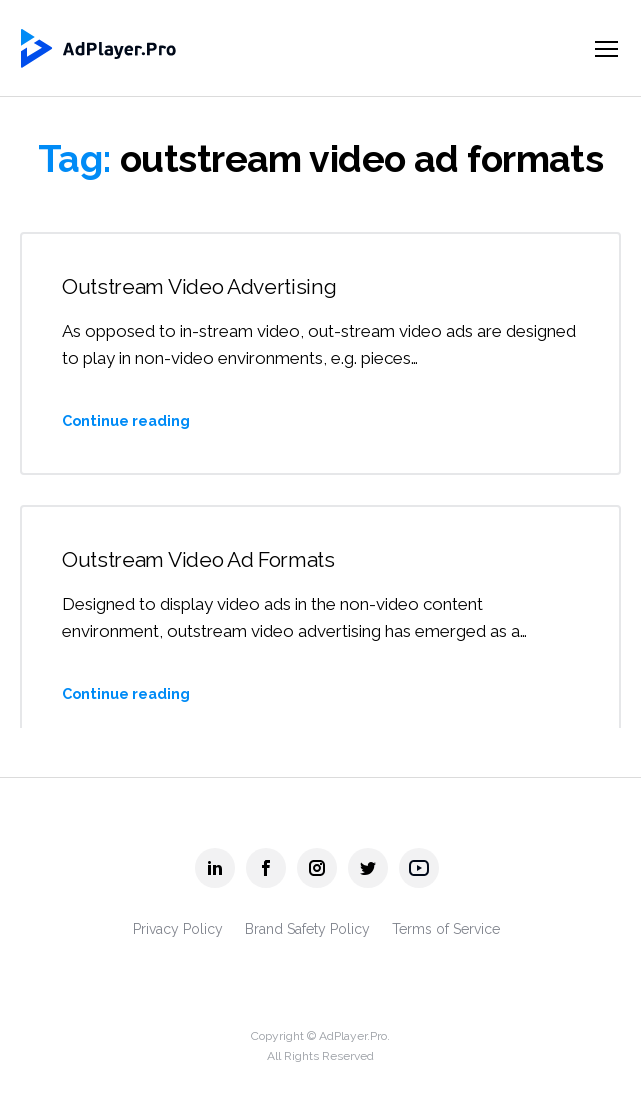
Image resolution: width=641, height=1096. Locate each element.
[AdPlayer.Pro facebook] (266, 868)
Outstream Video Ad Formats (198, 559)
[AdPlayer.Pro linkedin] (215, 868)
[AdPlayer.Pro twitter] (368, 868)
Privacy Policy (178, 929)
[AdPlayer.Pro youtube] (419, 868)
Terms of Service (446, 929)
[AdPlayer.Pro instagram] (317, 868)
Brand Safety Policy (307, 929)
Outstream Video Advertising (199, 286)
